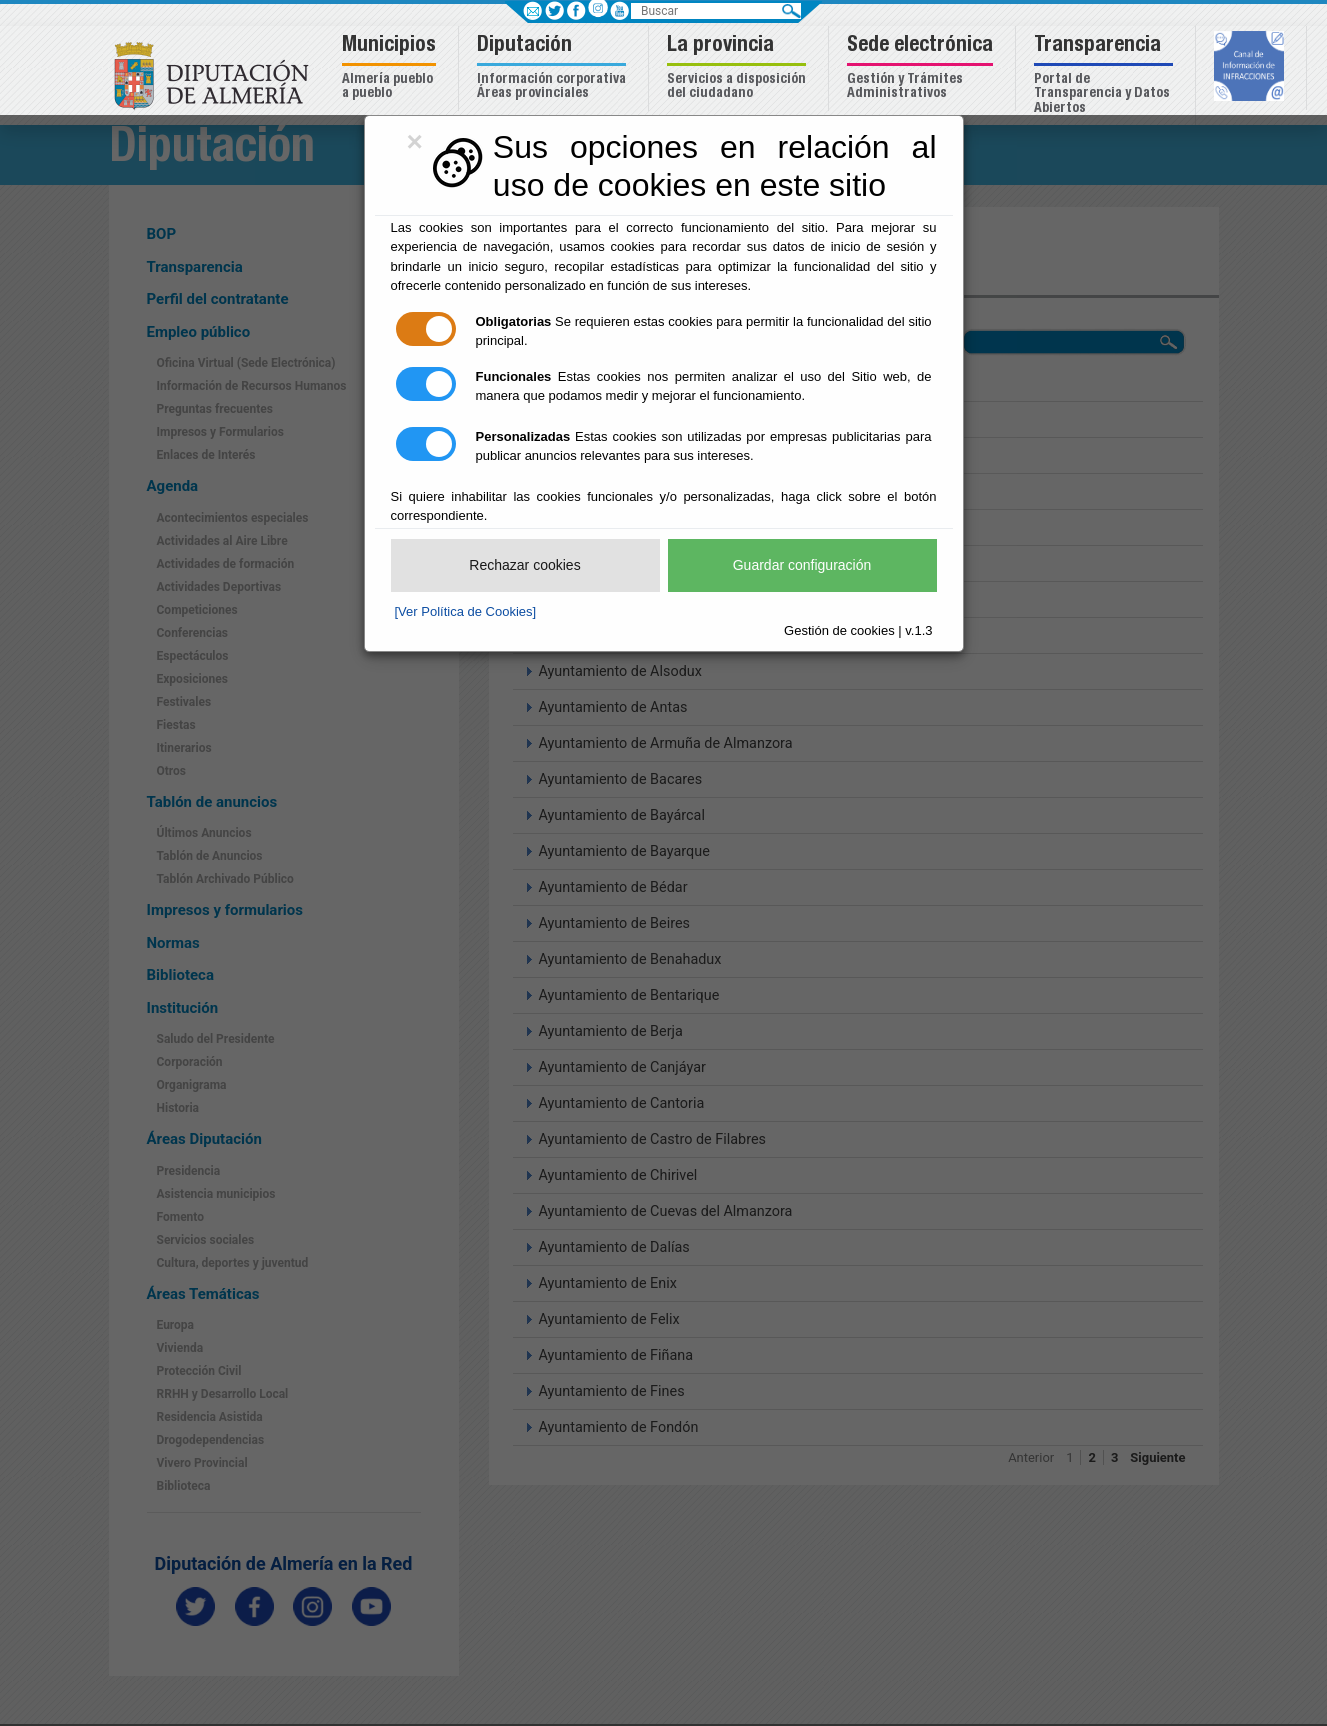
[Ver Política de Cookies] (466, 611)
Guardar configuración (802, 565)
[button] (391, 68)
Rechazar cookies (524, 565)
